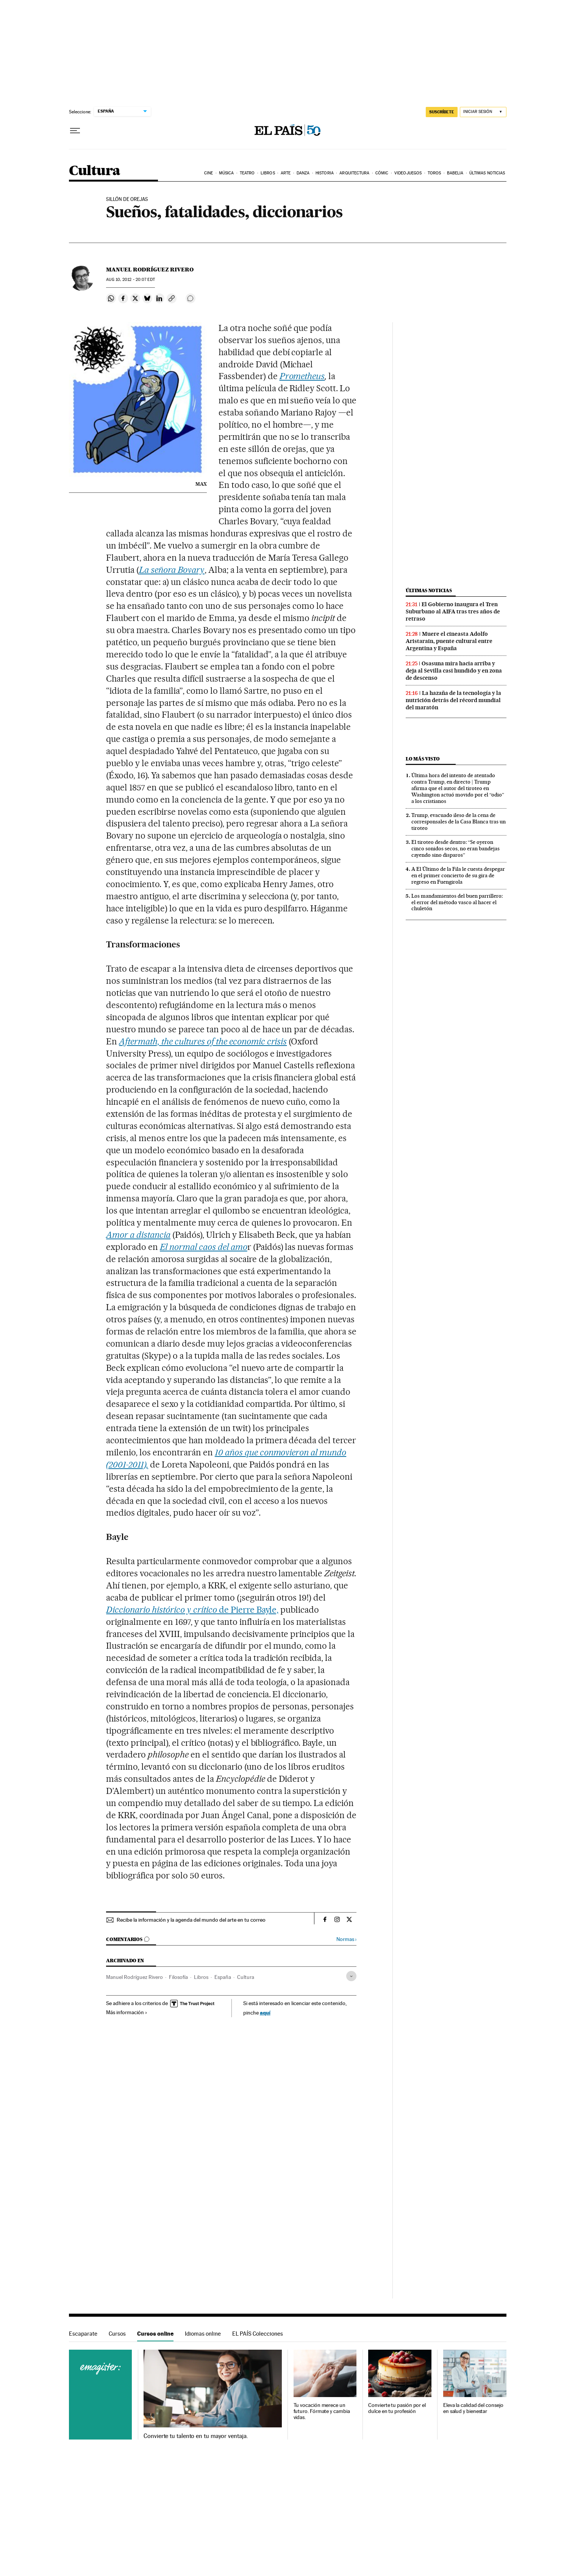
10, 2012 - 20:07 (130, 279)
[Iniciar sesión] (483, 112)
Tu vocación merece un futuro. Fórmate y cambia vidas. (322, 2411)
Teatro (247, 173)
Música (226, 173)
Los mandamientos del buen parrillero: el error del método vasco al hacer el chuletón (457, 902)
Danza (303, 173)
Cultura (94, 171)
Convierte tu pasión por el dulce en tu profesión (397, 2408)
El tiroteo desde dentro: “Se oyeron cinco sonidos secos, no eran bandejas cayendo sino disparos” (455, 848)
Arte (286, 173)
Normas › (346, 1939)
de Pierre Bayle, (192, 1609)
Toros (434, 173)
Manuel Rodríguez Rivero (150, 269)
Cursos (117, 2333)
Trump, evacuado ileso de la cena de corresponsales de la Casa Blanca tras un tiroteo (458, 821)
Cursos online (155, 2333)
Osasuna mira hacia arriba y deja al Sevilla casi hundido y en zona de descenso (454, 670)
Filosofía (178, 1977)
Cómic (382, 173)
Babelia (455, 173)
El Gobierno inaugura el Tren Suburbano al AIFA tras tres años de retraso (453, 611)
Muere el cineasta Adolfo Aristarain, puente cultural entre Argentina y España (449, 641)
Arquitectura (354, 173)
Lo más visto (423, 759)
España (222, 1977)
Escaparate (83, 2333)
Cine (208, 173)
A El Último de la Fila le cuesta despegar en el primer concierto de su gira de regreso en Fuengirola (458, 875)
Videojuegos (408, 173)
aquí (265, 2012)
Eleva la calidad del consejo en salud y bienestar (473, 2408)
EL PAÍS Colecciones (257, 2333)
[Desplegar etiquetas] (351, 1976)
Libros (268, 173)
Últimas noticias (487, 173)
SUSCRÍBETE (441, 111)
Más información (126, 2012)
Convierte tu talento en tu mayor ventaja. (196, 2436)
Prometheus (302, 376)
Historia (325, 173)
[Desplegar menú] (75, 131)
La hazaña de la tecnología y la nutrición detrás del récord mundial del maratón (453, 700)
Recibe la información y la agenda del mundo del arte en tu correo (191, 1920)
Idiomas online (203, 2333)
